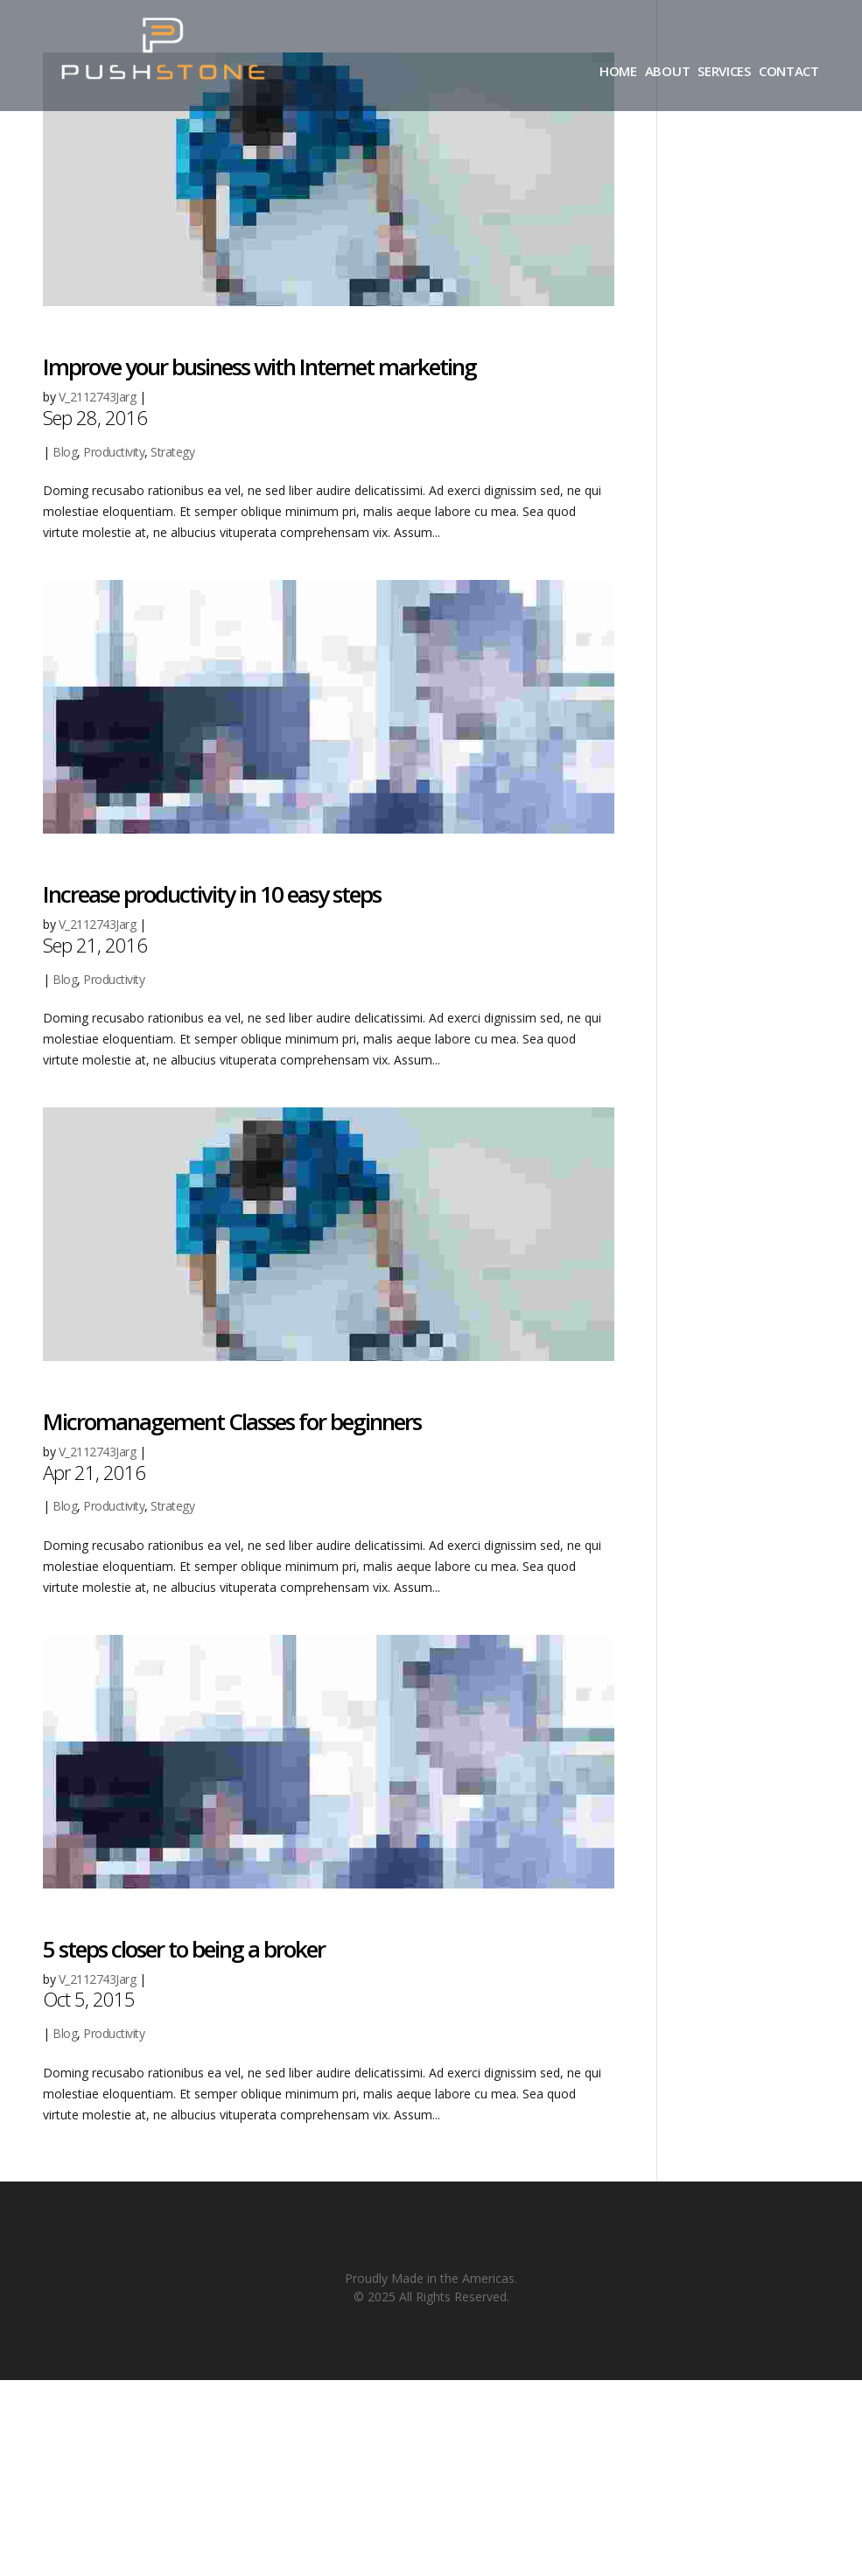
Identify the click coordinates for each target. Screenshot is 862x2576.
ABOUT (667, 72)
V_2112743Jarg (98, 396)
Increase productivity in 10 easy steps (212, 894)
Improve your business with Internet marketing (259, 366)
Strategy (172, 451)
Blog (65, 451)
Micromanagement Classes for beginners (232, 1421)
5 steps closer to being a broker (184, 1948)
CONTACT (789, 72)
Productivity (113, 451)
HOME (618, 72)
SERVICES (724, 72)
